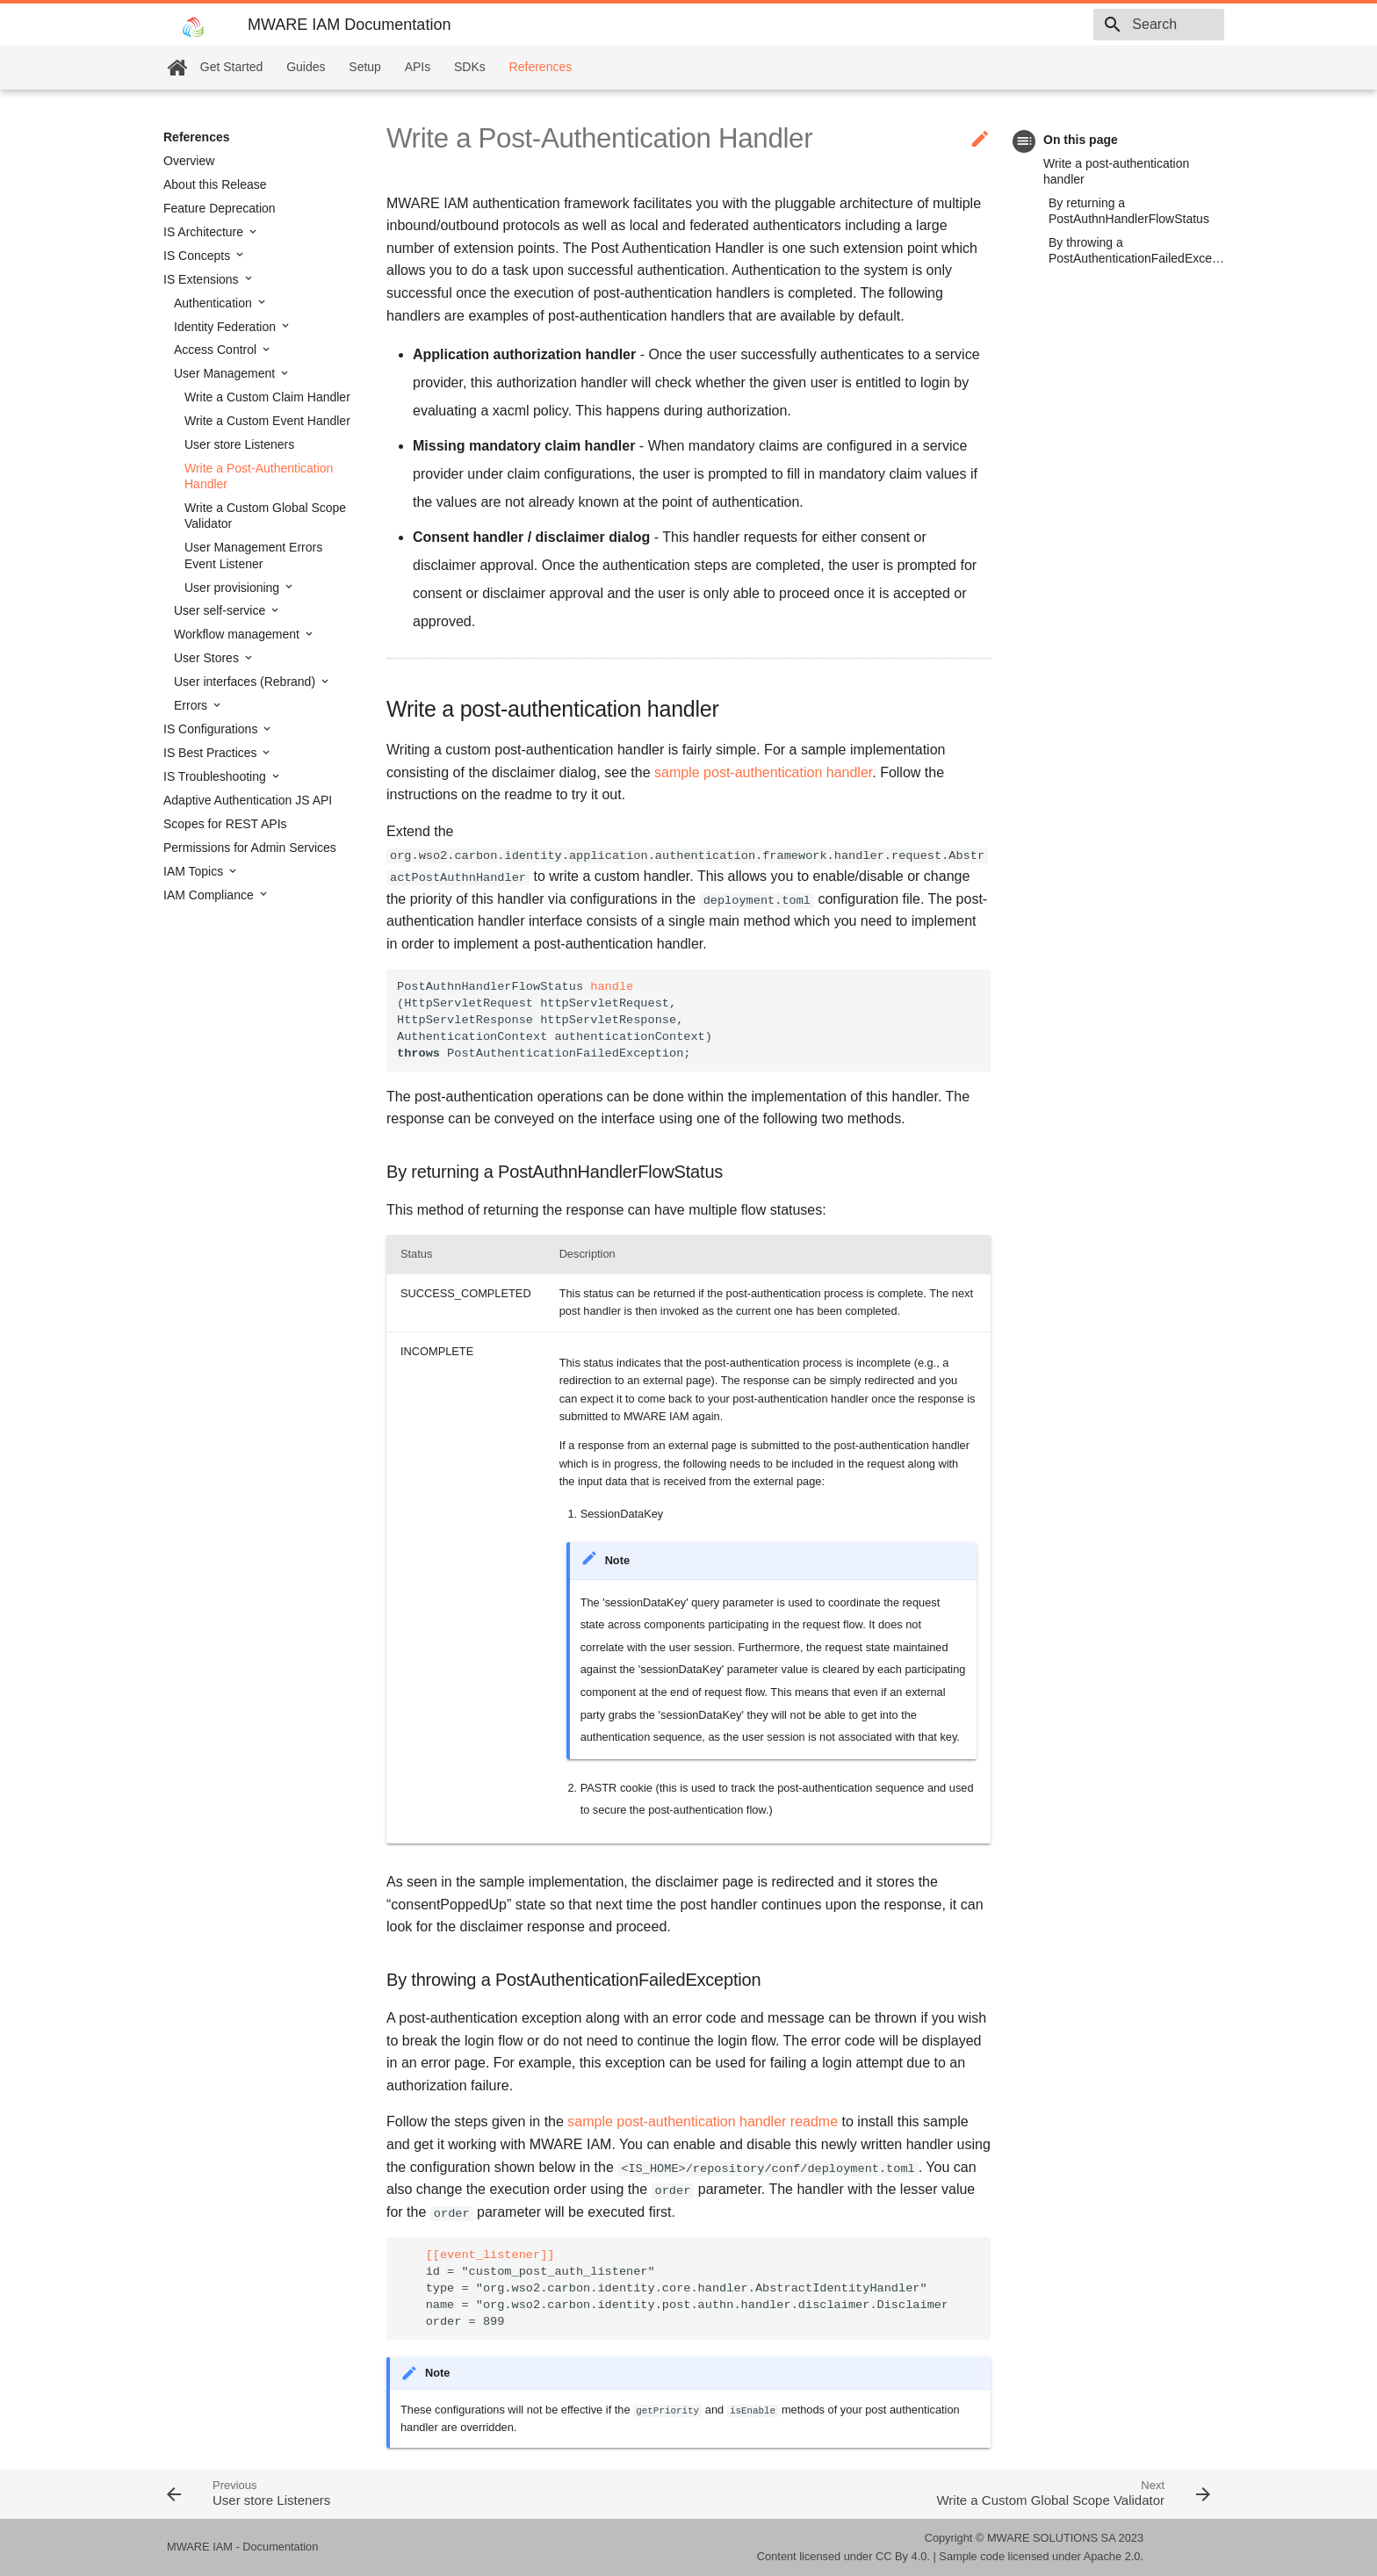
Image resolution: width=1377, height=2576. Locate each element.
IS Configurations (212, 729)
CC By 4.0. (903, 2556)
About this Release (215, 184)
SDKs (470, 67)
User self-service (221, 610)
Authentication (215, 303)
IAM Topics (195, 871)
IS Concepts (198, 256)
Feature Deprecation (219, 208)
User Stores (208, 658)
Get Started (231, 67)
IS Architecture (205, 232)
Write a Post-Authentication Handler (258, 476)
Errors (192, 705)
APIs (418, 67)
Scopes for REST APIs (225, 824)
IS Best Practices (211, 753)
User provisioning (233, 588)
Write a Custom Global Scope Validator (265, 515)
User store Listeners (239, 444)
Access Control (217, 350)
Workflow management (238, 634)
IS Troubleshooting (216, 776)
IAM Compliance (210, 895)
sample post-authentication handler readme (702, 2121)
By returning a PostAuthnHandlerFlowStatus (1129, 211)
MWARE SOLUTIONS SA (1051, 2537)
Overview (188, 161)
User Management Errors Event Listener (253, 555)
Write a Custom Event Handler (267, 421)
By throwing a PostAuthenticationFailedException (1136, 250)
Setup (365, 67)
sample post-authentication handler (763, 772)
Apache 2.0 (1112, 2556)
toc (1024, 141)
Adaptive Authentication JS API (247, 800)
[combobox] (1123, 24)
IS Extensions (202, 279)
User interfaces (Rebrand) (246, 682)
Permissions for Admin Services (249, 848)
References (541, 67)
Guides (305, 67)
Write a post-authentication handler (1116, 171)
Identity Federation (226, 327)
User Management (226, 373)
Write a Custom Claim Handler (267, 397)
